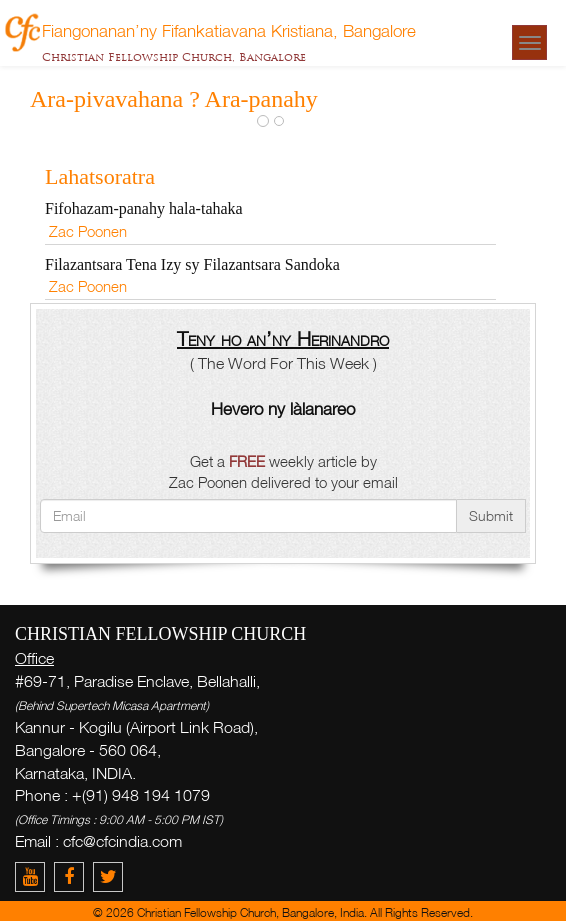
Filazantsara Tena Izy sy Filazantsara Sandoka (192, 264)
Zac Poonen (88, 231)
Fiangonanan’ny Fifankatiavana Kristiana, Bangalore (229, 30)
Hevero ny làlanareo (283, 408)
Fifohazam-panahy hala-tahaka (144, 208)
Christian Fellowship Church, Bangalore (174, 57)
